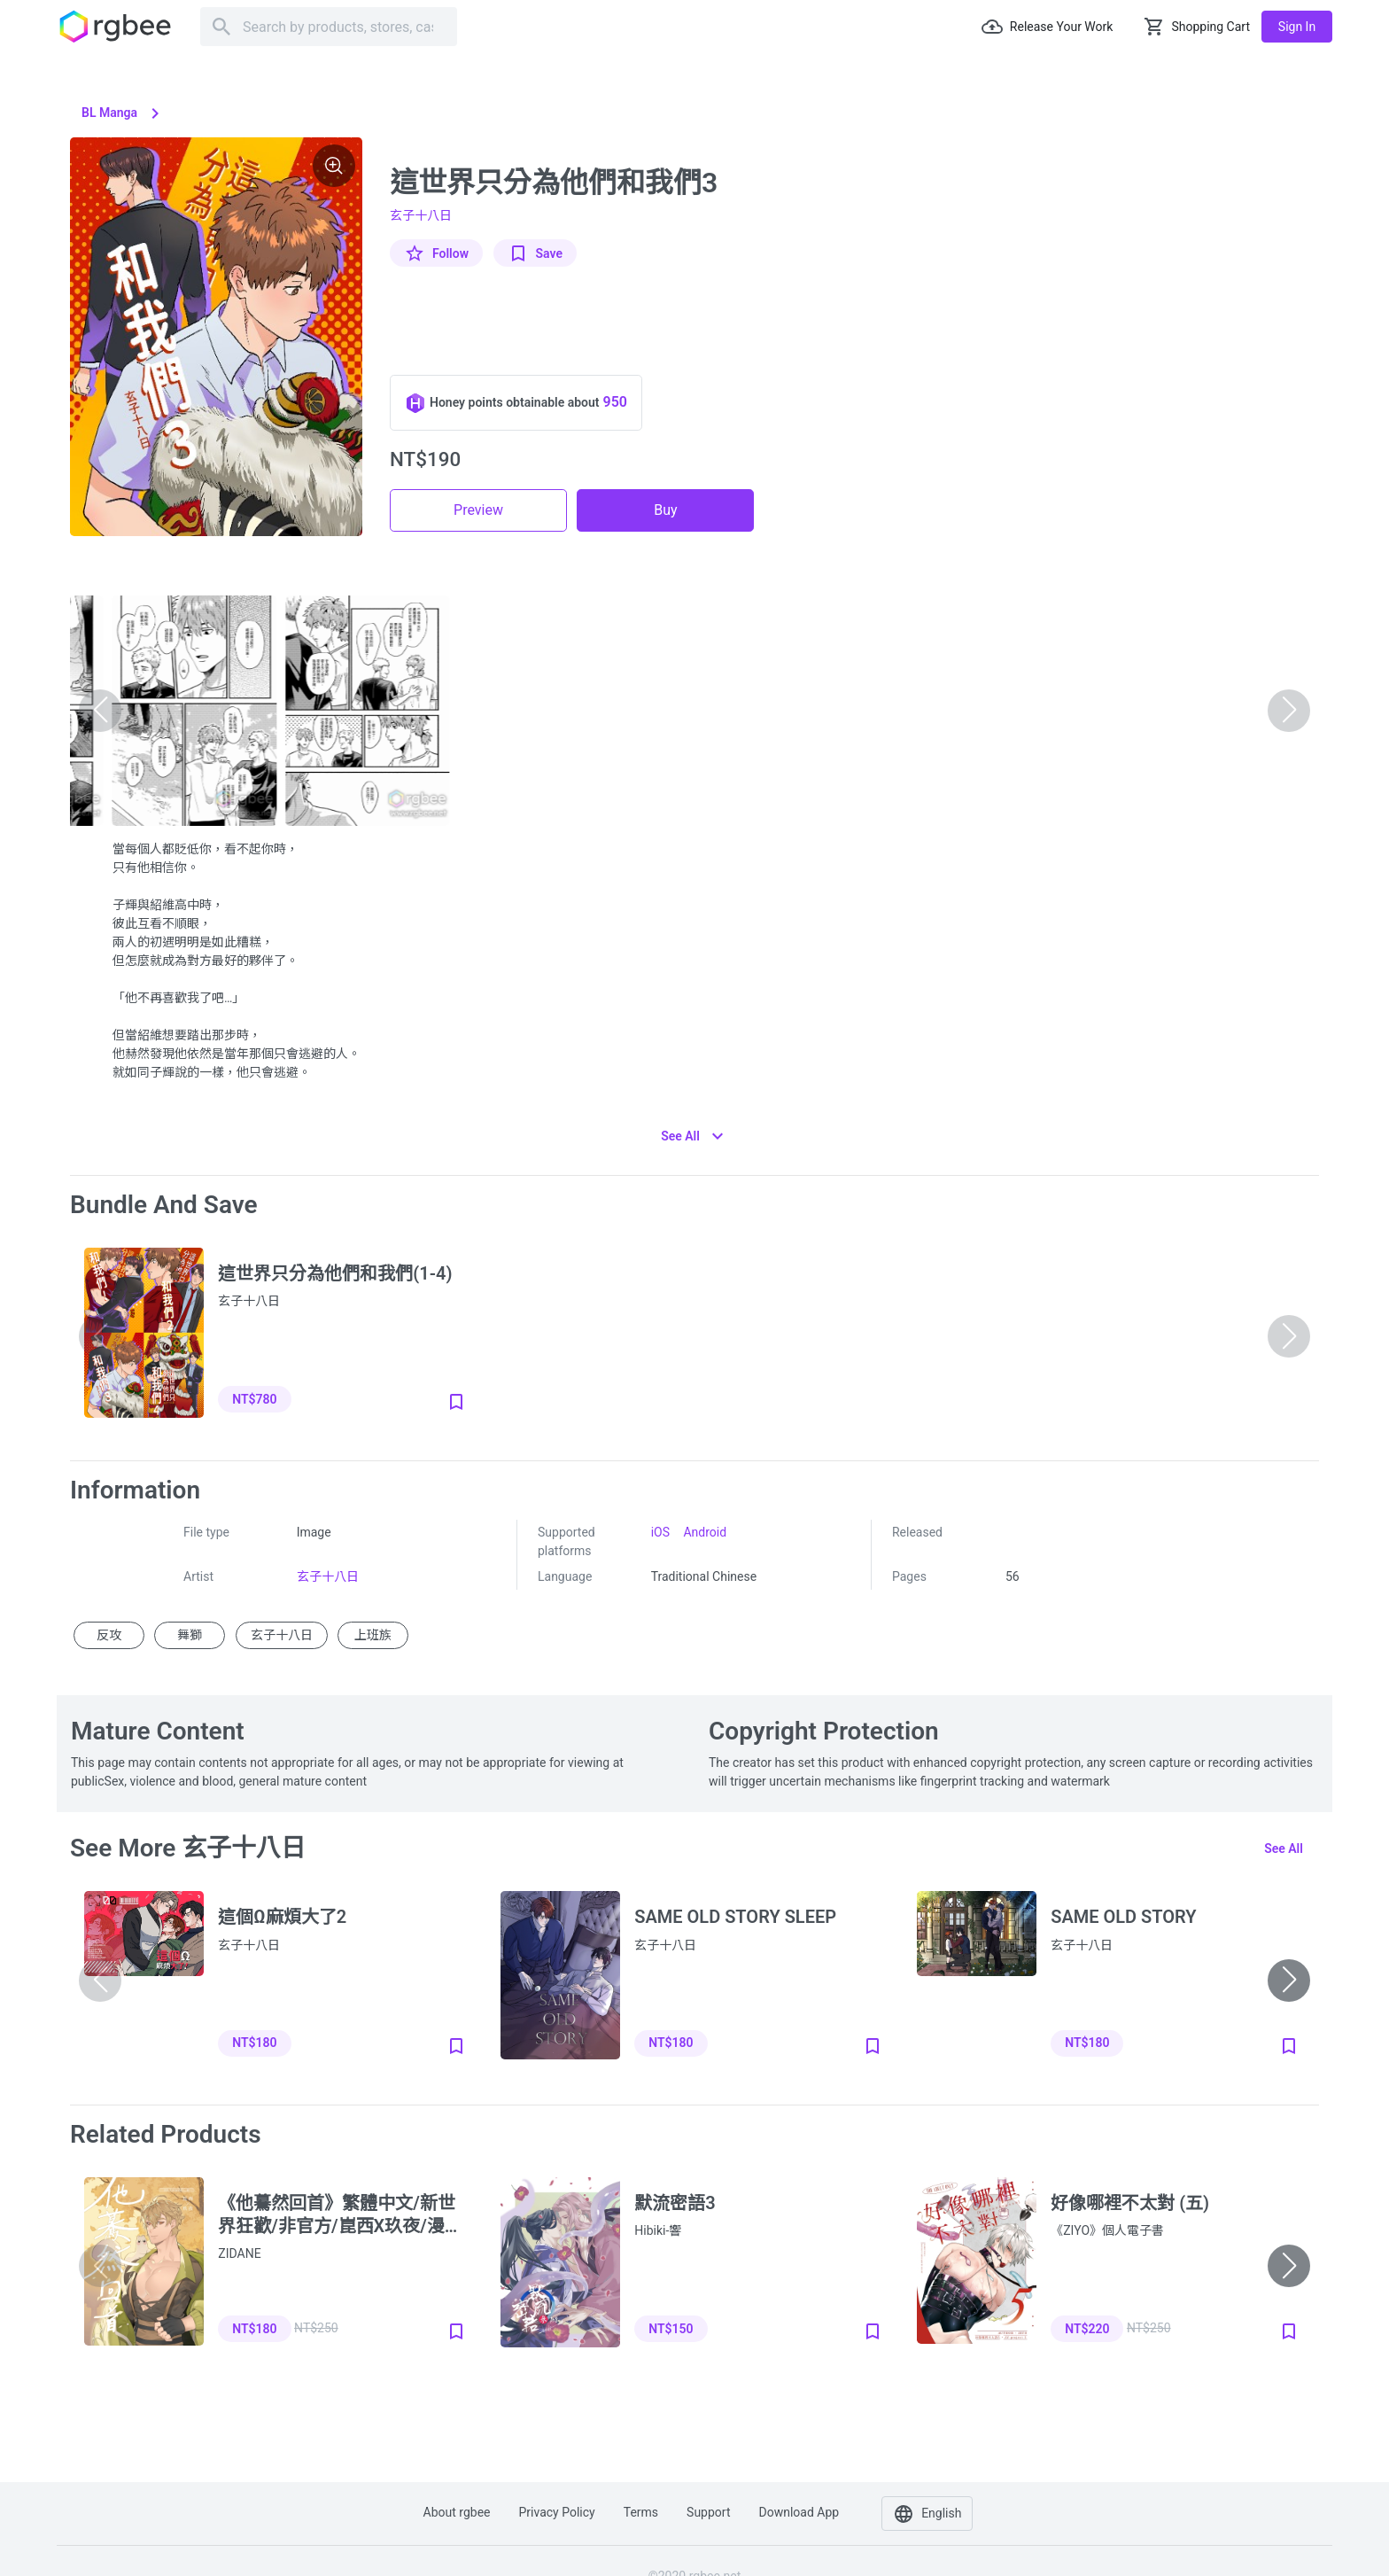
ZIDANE (239, 2253)
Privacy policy (557, 2512)
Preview (478, 510)
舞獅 (189, 1635)
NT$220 (1087, 2329)
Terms (641, 2512)
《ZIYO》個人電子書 (1107, 2230)
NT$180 (254, 2042)
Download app (798, 2512)
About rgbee (457, 2512)
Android (704, 1532)
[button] (1289, 1980)
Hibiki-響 (657, 2230)
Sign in (1296, 26)
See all (1283, 1848)
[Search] (328, 26)
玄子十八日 (421, 215)
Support (708, 2512)
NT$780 (254, 1399)
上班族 (373, 1635)
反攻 (109, 1635)
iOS (660, 1532)
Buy (665, 510)
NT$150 (670, 2329)
